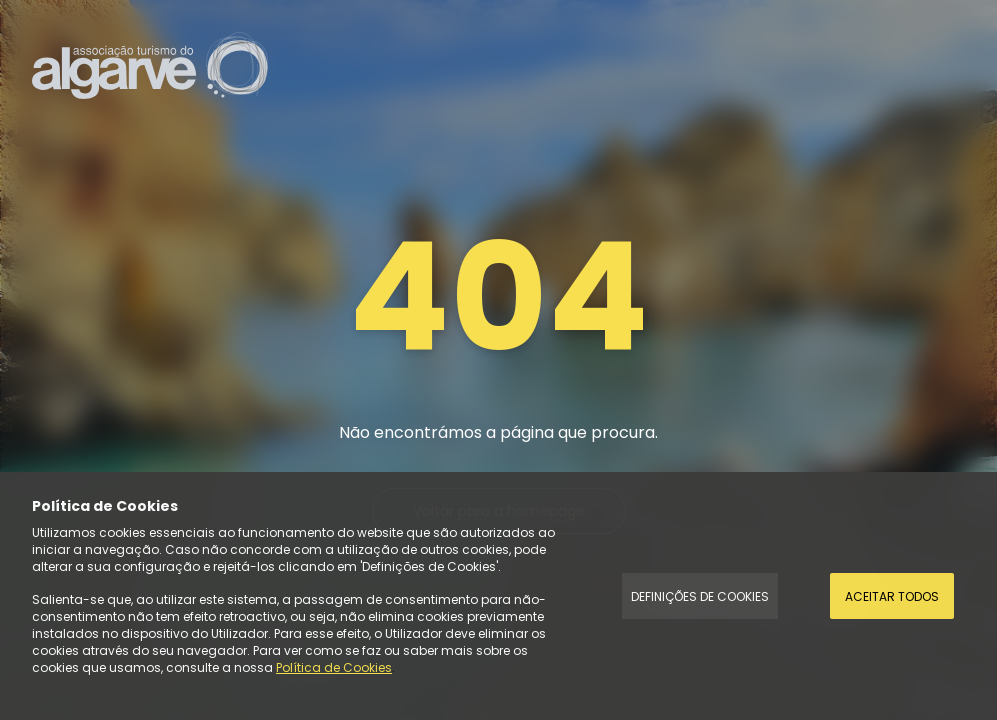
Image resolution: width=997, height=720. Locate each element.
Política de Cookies (334, 667)
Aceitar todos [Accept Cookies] (892, 596)
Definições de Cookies (700, 596)
